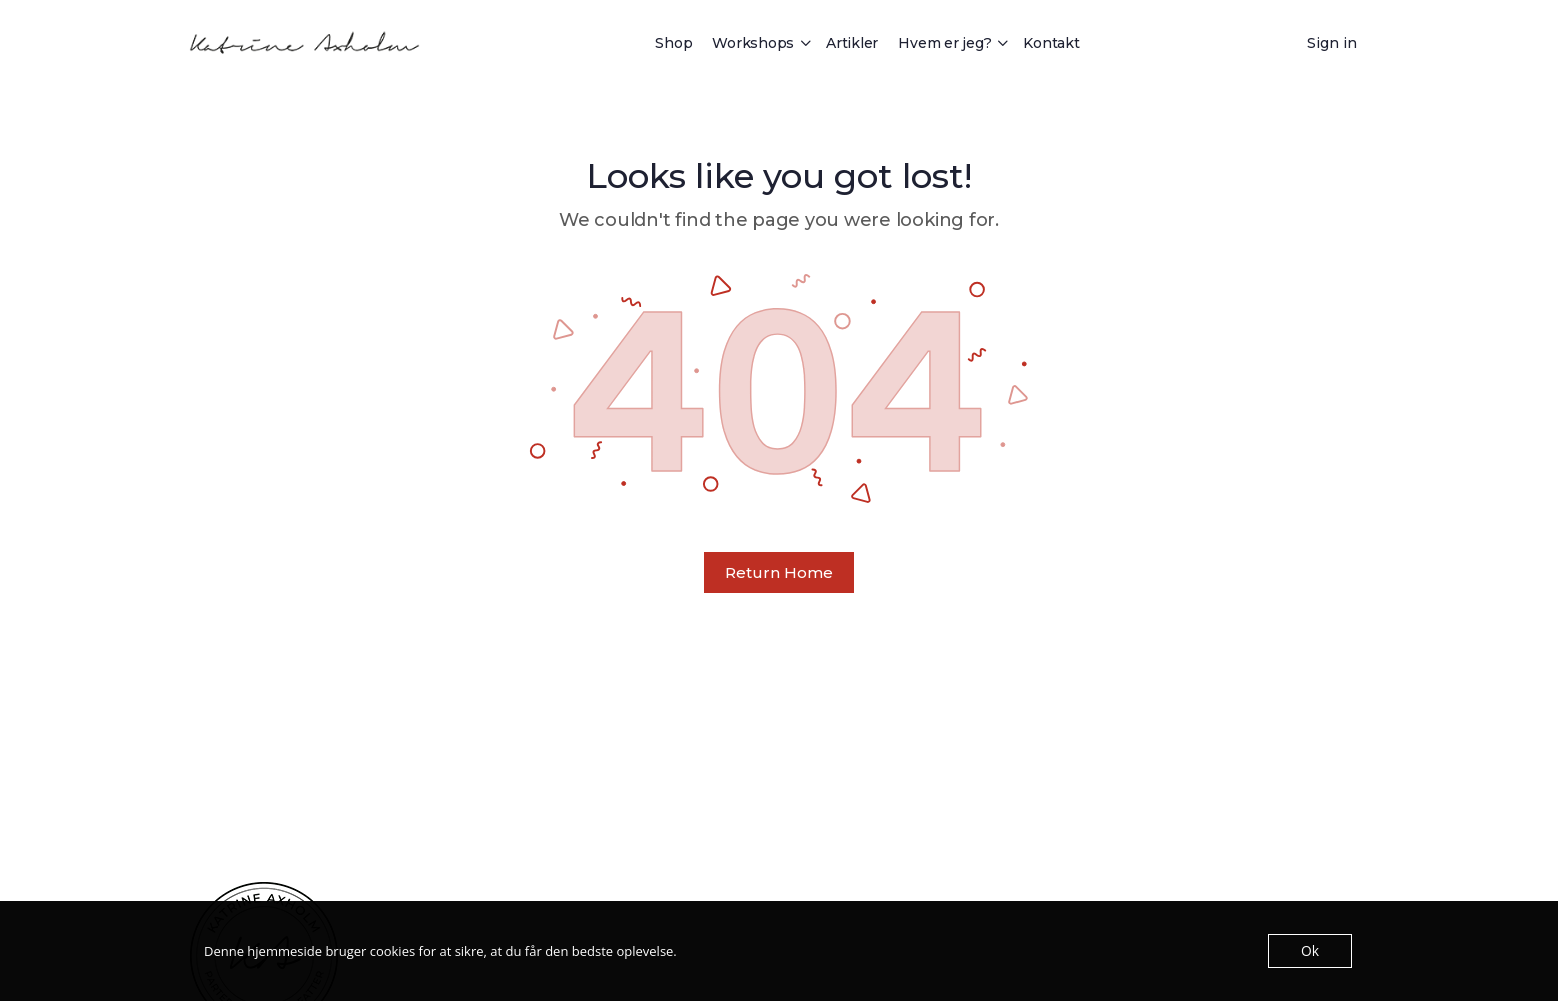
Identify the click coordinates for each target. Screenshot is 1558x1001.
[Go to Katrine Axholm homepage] (304, 40)
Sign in (1332, 43)
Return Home (779, 572)
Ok (1310, 951)
